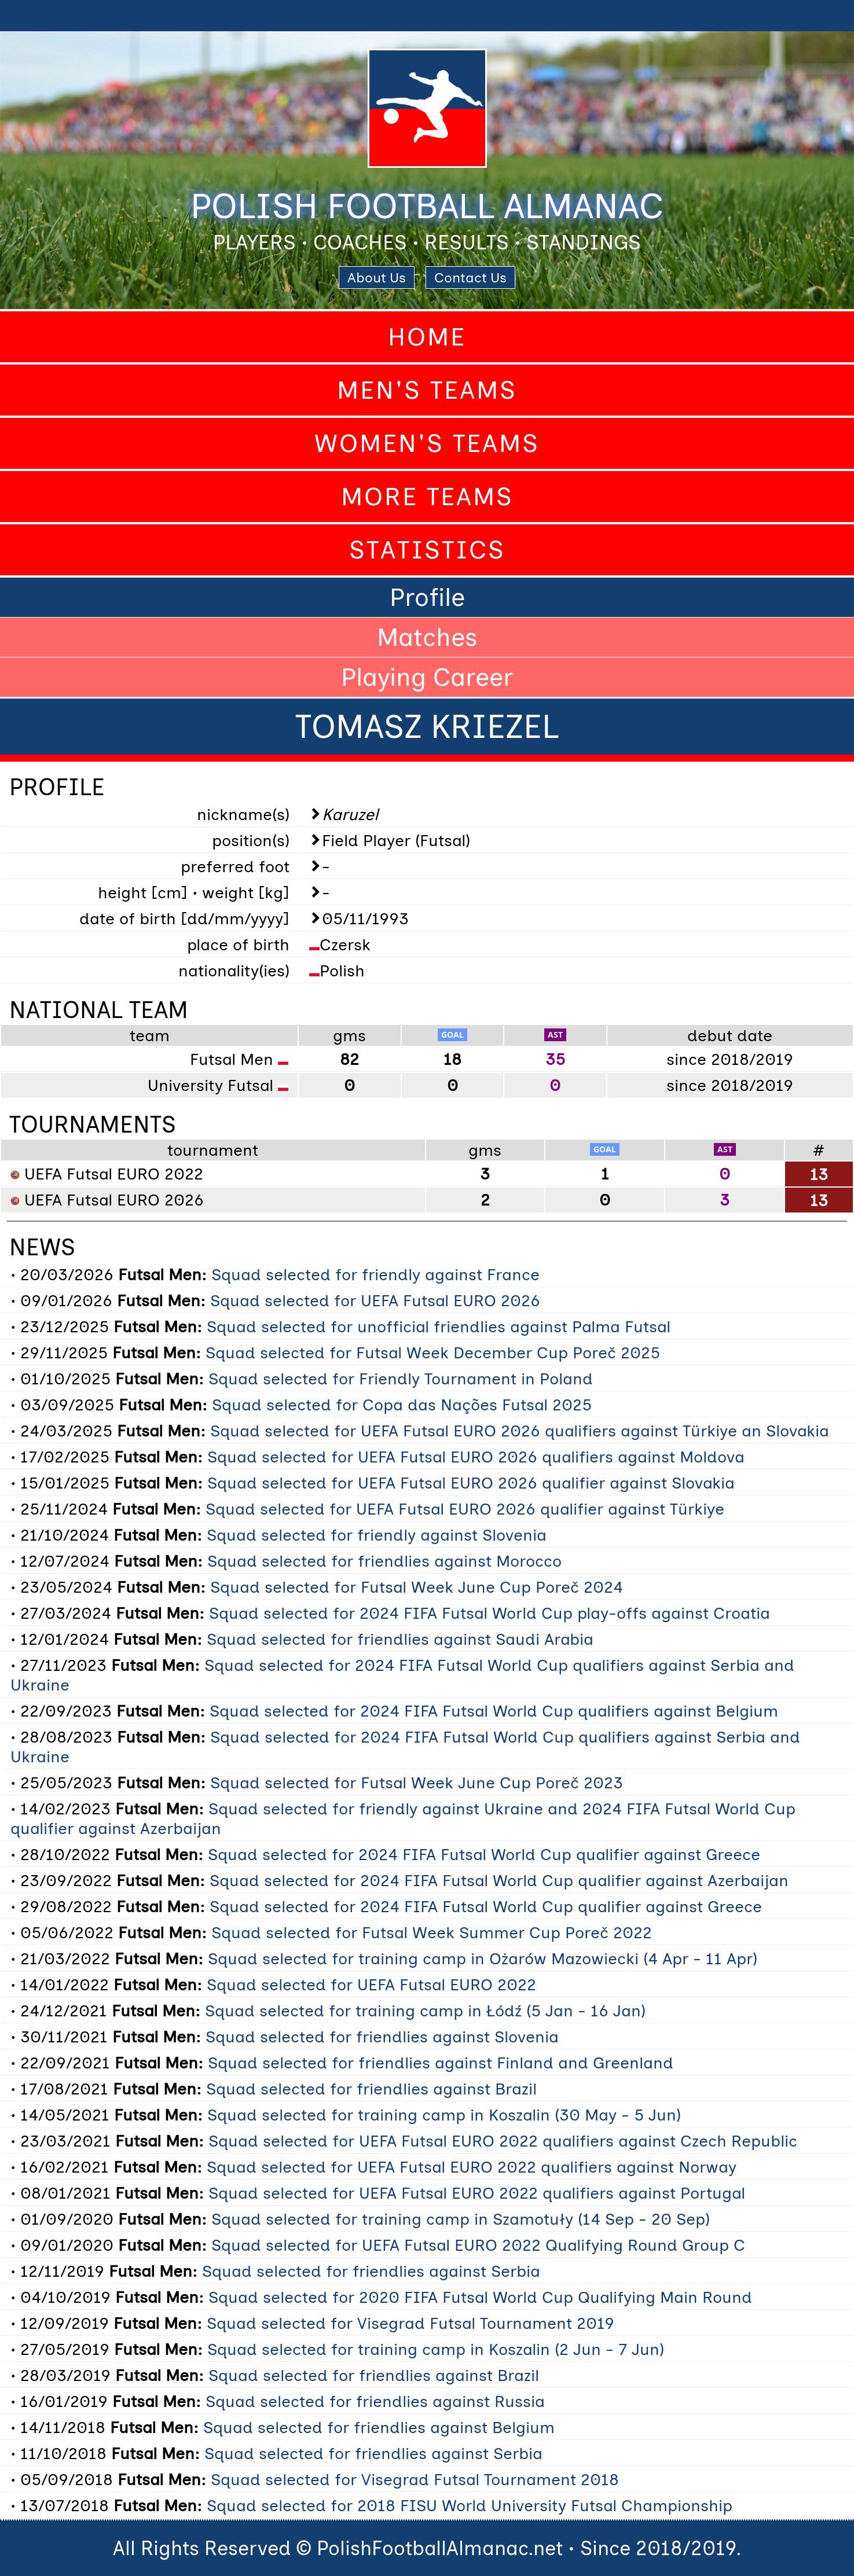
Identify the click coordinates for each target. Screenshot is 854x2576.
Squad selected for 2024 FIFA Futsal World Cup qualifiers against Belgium (494, 1711)
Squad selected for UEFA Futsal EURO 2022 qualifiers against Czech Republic (502, 2141)
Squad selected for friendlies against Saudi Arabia (400, 1639)
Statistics (427, 550)
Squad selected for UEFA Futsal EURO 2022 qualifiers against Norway (471, 2167)
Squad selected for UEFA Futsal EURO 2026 (375, 1300)
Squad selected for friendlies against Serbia (371, 2271)
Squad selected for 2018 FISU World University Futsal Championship (469, 2505)
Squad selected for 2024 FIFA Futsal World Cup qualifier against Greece (484, 1854)
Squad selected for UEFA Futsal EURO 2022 (371, 1984)
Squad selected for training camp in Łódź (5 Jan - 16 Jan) (425, 2010)
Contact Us (470, 277)
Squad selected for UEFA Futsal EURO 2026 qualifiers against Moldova (476, 1457)
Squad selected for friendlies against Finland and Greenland (440, 2062)
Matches (427, 637)
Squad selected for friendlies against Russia (375, 2401)
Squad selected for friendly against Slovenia (377, 1535)
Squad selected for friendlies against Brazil (371, 2089)
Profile (427, 597)
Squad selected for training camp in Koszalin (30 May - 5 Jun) (444, 2115)
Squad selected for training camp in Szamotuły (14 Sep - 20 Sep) (460, 2219)
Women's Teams (427, 443)
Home (427, 337)
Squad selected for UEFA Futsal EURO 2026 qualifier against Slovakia (471, 1483)
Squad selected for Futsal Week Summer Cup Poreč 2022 (431, 1932)
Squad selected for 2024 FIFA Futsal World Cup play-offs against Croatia (489, 1613)
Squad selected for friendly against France (375, 1274)
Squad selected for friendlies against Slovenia (382, 2036)
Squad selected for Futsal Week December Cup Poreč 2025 (433, 1352)
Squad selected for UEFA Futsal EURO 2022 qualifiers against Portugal (476, 2193)
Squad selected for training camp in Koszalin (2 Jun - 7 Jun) (435, 2349)
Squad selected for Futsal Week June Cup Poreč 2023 (416, 1782)
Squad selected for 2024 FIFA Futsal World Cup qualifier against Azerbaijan (499, 1880)
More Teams (427, 497)
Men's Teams (427, 390)
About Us (376, 277)
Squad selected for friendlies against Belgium (379, 2427)
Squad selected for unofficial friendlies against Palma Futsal (438, 1326)
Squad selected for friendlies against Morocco (384, 1561)
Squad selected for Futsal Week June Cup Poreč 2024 (416, 1587)
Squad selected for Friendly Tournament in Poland (400, 1378)
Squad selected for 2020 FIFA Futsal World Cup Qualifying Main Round (480, 2297)
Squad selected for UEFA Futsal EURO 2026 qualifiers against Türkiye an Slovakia (519, 1430)
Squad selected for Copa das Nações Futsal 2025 (402, 1404)
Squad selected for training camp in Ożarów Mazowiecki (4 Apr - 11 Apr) (482, 1958)
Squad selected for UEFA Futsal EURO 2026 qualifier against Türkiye (465, 1509)
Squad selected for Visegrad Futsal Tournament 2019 (410, 2323)
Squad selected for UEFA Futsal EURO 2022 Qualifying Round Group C (478, 2245)
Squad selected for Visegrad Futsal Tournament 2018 (415, 2479)
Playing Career (427, 677)
